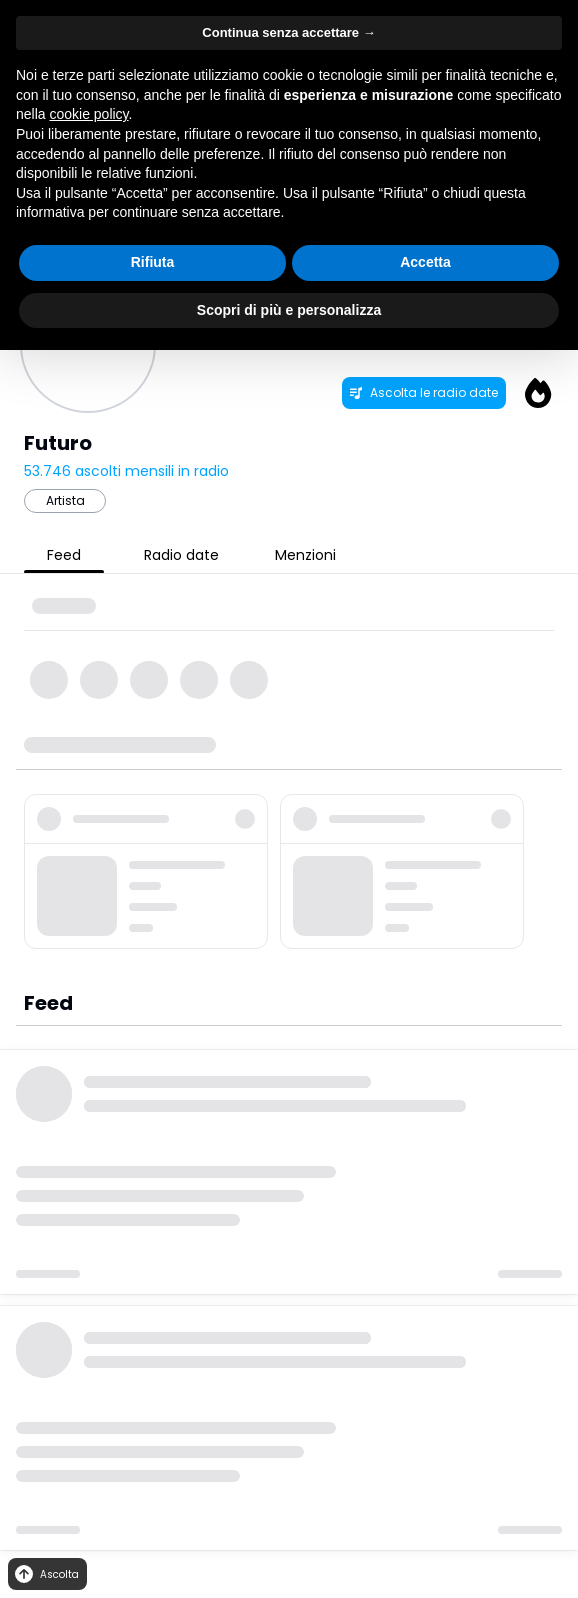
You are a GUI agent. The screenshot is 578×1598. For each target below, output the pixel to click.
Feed (64, 555)
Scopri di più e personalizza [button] (289, 310)
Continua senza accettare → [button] (288, 32)
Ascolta (45, 1574)
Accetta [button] (425, 262)
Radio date (181, 555)
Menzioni (305, 555)
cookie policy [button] (88, 114)
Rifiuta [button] (153, 262)
